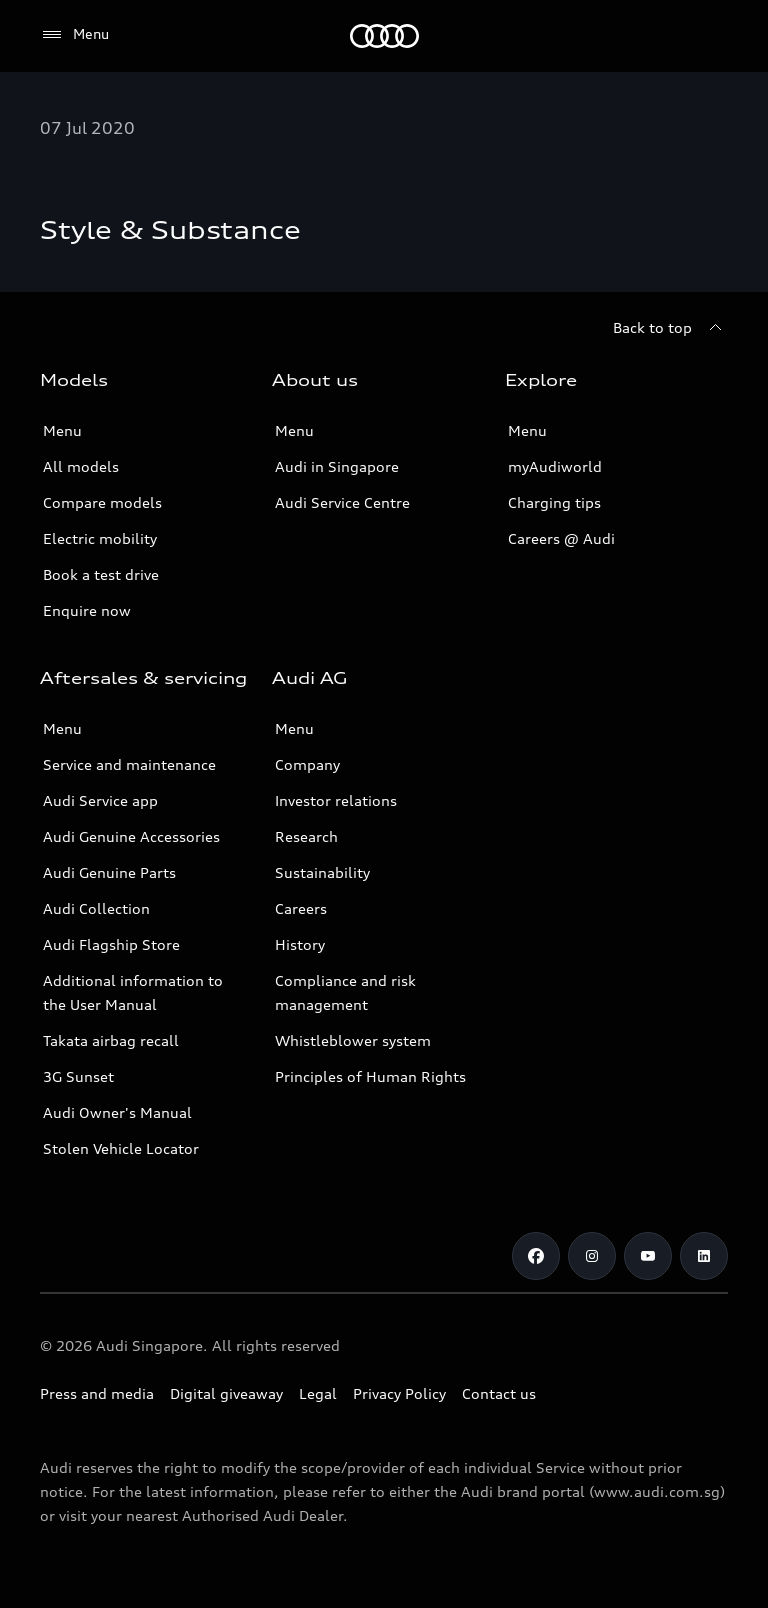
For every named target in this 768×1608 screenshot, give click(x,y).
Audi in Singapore (337, 466)
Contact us (499, 1393)
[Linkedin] (704, 1256)
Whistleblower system (353, 1040)
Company (307, 764)
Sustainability (322, 872)
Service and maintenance (129, 764)
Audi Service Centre (342, 502)
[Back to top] (670, 328)
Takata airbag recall (111, 1040)
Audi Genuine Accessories (131, 836)
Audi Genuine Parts (109, 872)
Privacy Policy (399, 1393)
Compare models (102, 502)
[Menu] (74, 35)
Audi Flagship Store (111, 944)
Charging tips (554, 502)
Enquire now (87, 610)
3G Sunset (78, 1076)
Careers (301, 908)
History (300, 944)
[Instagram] (592, 1256)
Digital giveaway (226, 1393)
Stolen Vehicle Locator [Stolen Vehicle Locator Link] (121, 1148)
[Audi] (384, 36)
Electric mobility (100, 538)
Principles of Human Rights (370, 1076)
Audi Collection (96, 908)
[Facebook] (536, 1256)
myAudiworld (555, 466)
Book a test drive (101, 574)
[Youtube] (648, 1256)
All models (81, 466)
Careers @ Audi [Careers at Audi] (561, 538)
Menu (62, 430)
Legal (318, 1393)
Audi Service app (100, 800)
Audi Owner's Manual (117, 1112)
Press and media (97, 1393)
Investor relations (336, 800)
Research (306, 836)
